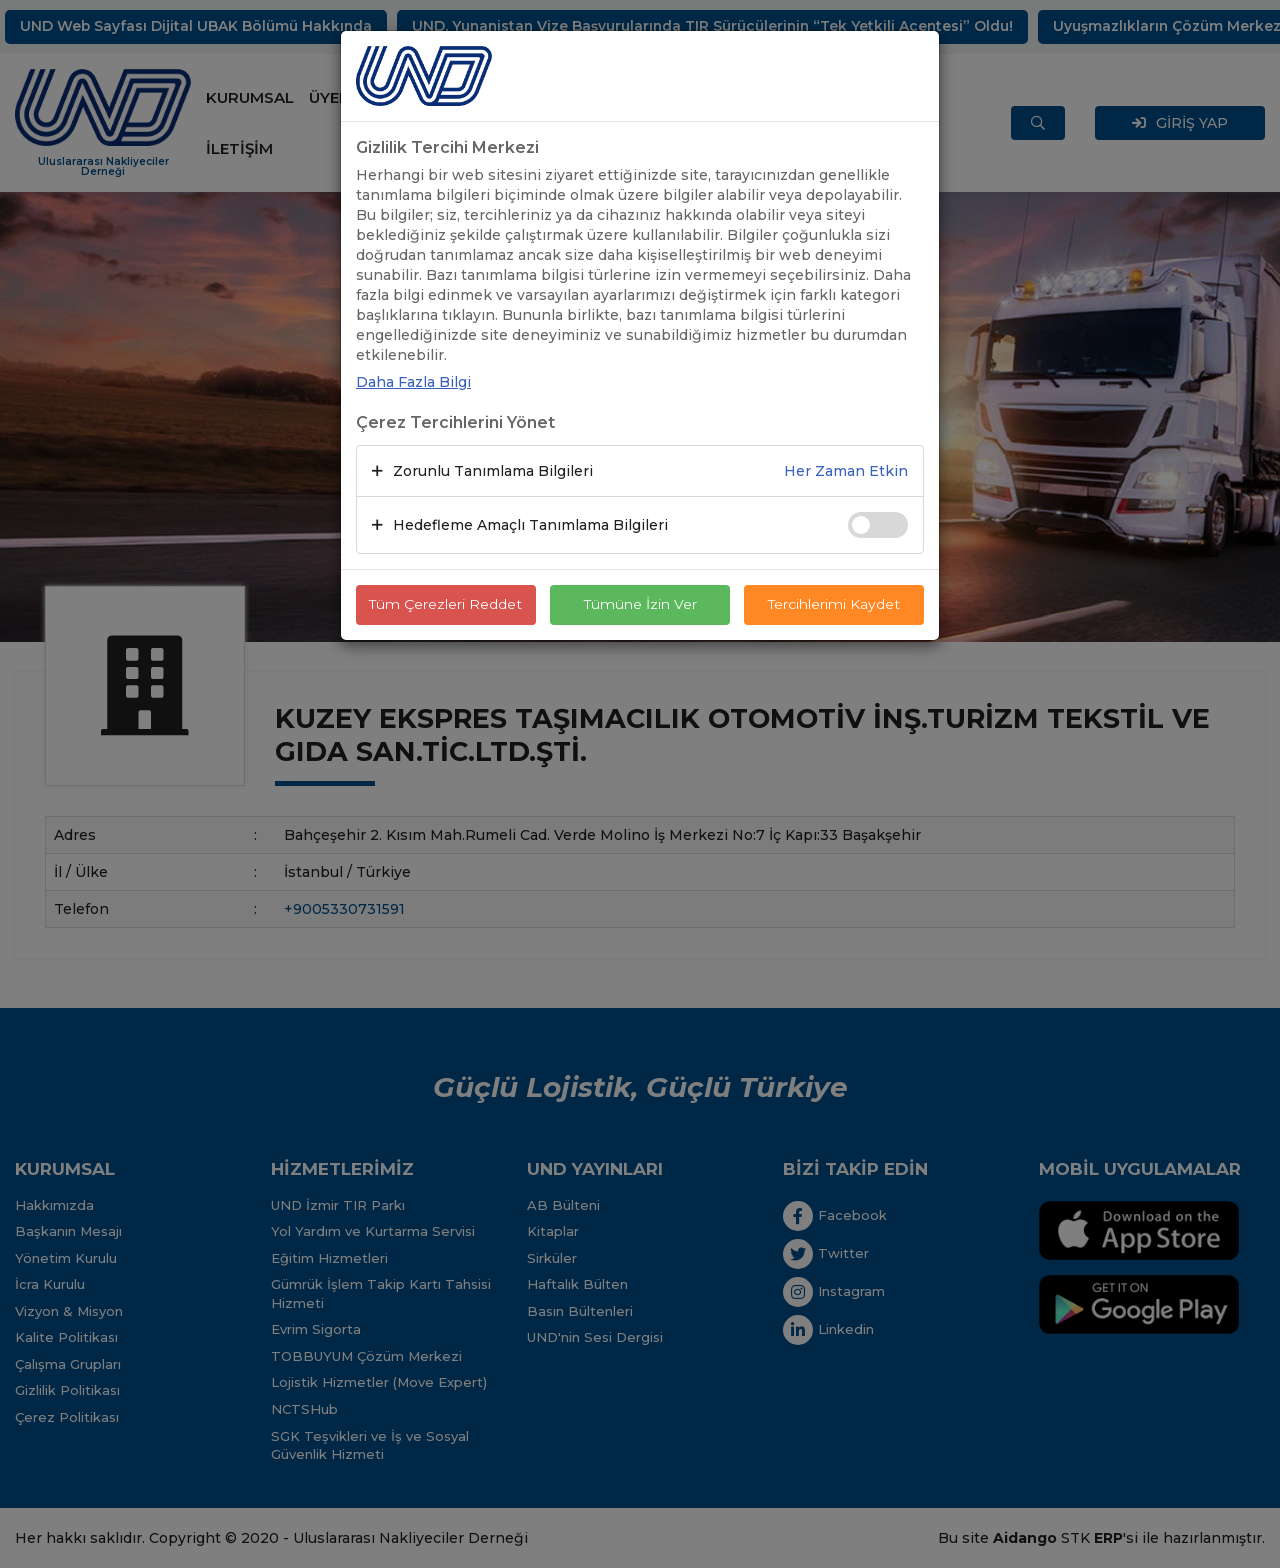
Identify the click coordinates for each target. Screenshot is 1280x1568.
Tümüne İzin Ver (640, 605)
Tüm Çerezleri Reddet (446, 605)
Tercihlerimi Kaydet (834, 605)
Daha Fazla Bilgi (413, 382)
